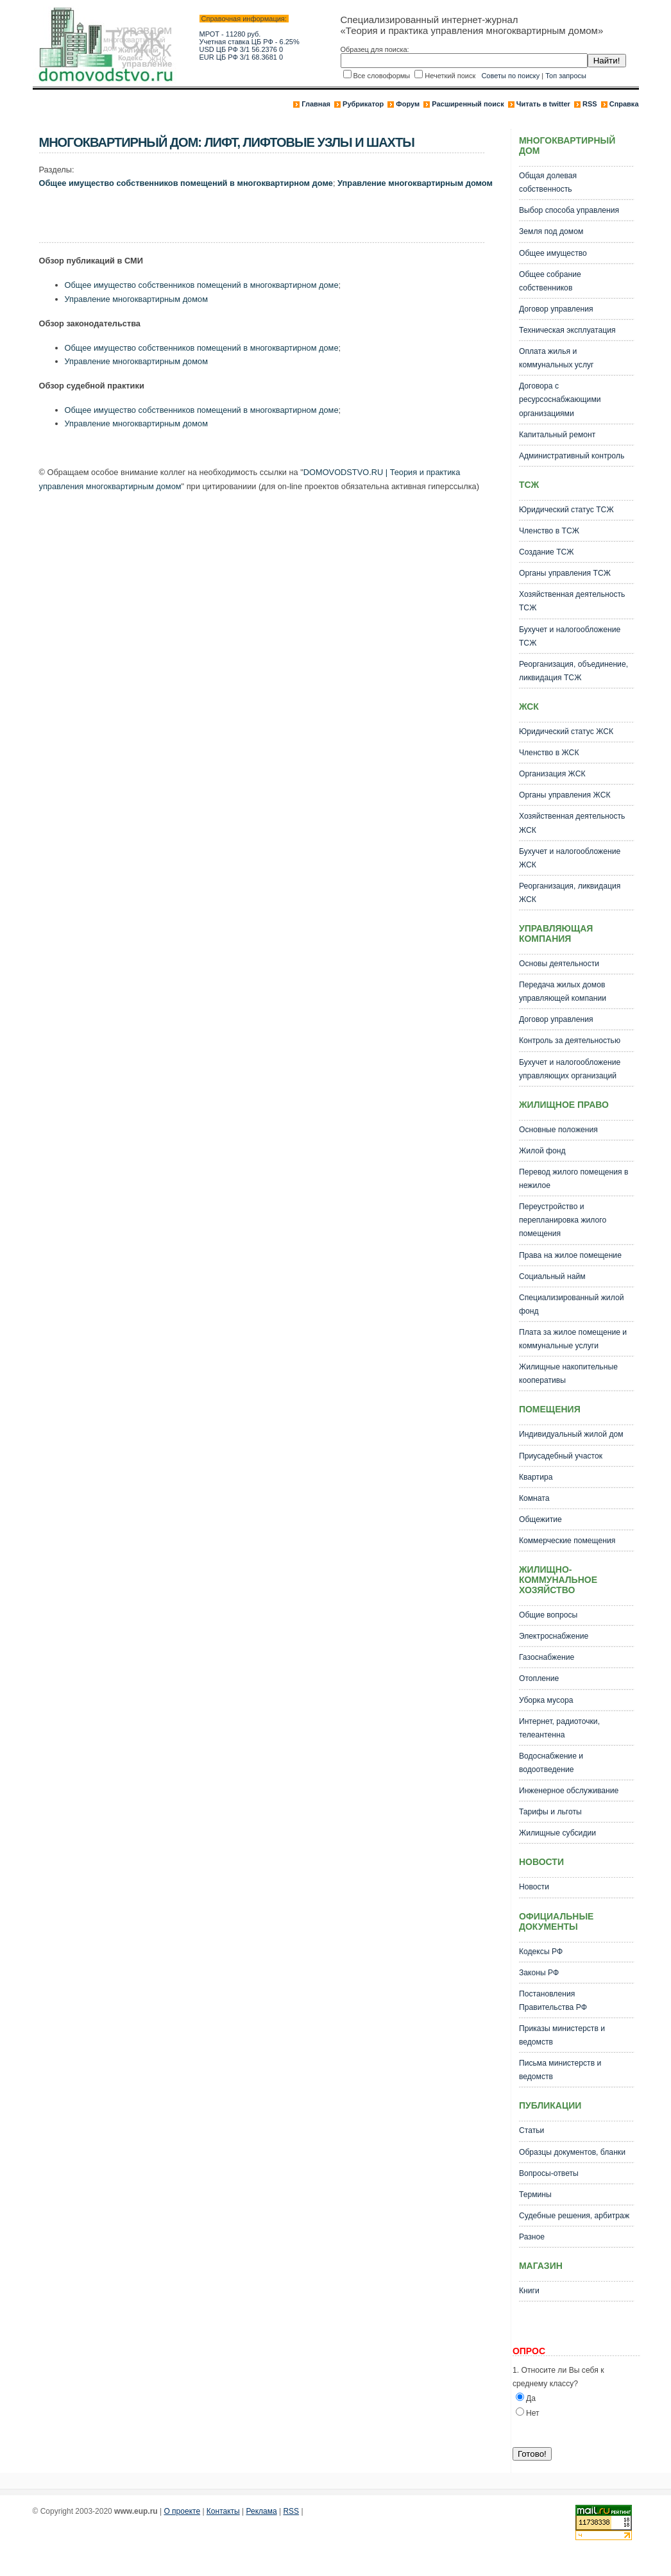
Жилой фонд (542, 1150)
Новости (534, 1886)
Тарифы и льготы (550, 1811)
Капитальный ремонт (557, 434)
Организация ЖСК (552, 773)
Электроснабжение (553, 1636)
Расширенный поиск (468, 104)
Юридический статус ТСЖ (566, 509)
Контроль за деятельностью (569, 1040)
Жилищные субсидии (557, 1832)
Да (531, 2398)
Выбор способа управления (569, 210)
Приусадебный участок (560, 1455)
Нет (532, 2413)
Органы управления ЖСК (565, 794)
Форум (408, 104)
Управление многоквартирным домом (415, 183)
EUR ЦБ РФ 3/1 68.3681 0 (242, 57)
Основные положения (558, 1129)
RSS (589, 104)
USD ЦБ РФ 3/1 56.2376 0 (242, 49)
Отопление (539, 1678)
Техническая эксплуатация (567, 330)
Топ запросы (565, 75)
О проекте (182, 2511)
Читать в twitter (543, 104)
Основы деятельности (559, 963)
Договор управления (556, 309)
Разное (532, 2236)
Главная (316, 104)
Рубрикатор (363, 104)
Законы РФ (539, 1972)
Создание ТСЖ (546, 552)
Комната (534, 1498)
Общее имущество (553, 253)
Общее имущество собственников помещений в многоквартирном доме (186, 183)
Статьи (531, 2130)
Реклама (261, 2511)
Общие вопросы (548, 1614)
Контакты (223, 2511)
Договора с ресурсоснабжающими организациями (560, 399)
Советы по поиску (510, 75)
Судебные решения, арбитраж (574, 2215)
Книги (529, 2290)
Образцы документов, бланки (572, 2152)
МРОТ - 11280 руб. (230, 34)
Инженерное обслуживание (568, 1790)
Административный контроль (571, 455)
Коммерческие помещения (567, 1540)
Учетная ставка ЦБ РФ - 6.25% (250, 42)
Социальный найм (552, 1276)
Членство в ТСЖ (549, 530)
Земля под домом (551, 231)
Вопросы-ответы (549, 2173)
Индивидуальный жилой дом (571, 1434)
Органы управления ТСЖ (565, 573)
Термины (535, 2194)
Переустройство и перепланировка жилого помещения (562, 1220)
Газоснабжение (546, 1657)
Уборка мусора (546, 1700)
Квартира (536, 1477)
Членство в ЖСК (549, 752)
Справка (624, 104)
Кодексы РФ (541, 1951)
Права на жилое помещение (570, 1255)
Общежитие (540, 1519)
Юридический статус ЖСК (566, 731)
